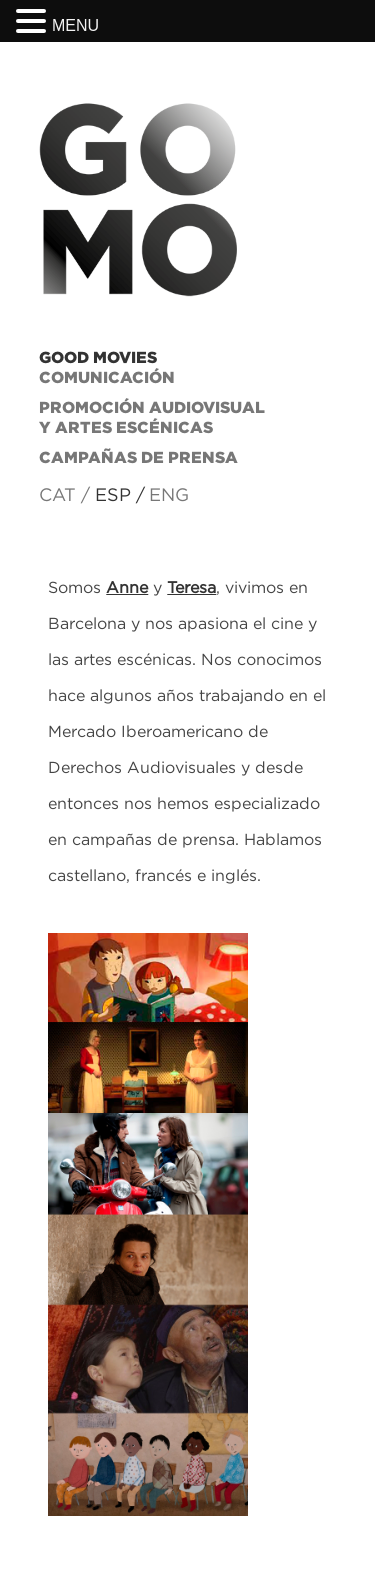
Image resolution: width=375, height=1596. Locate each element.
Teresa (191, 587)
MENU (75, 25)
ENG (169, 495)
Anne (127, 587)
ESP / (120, 495)
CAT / (64, 495)
